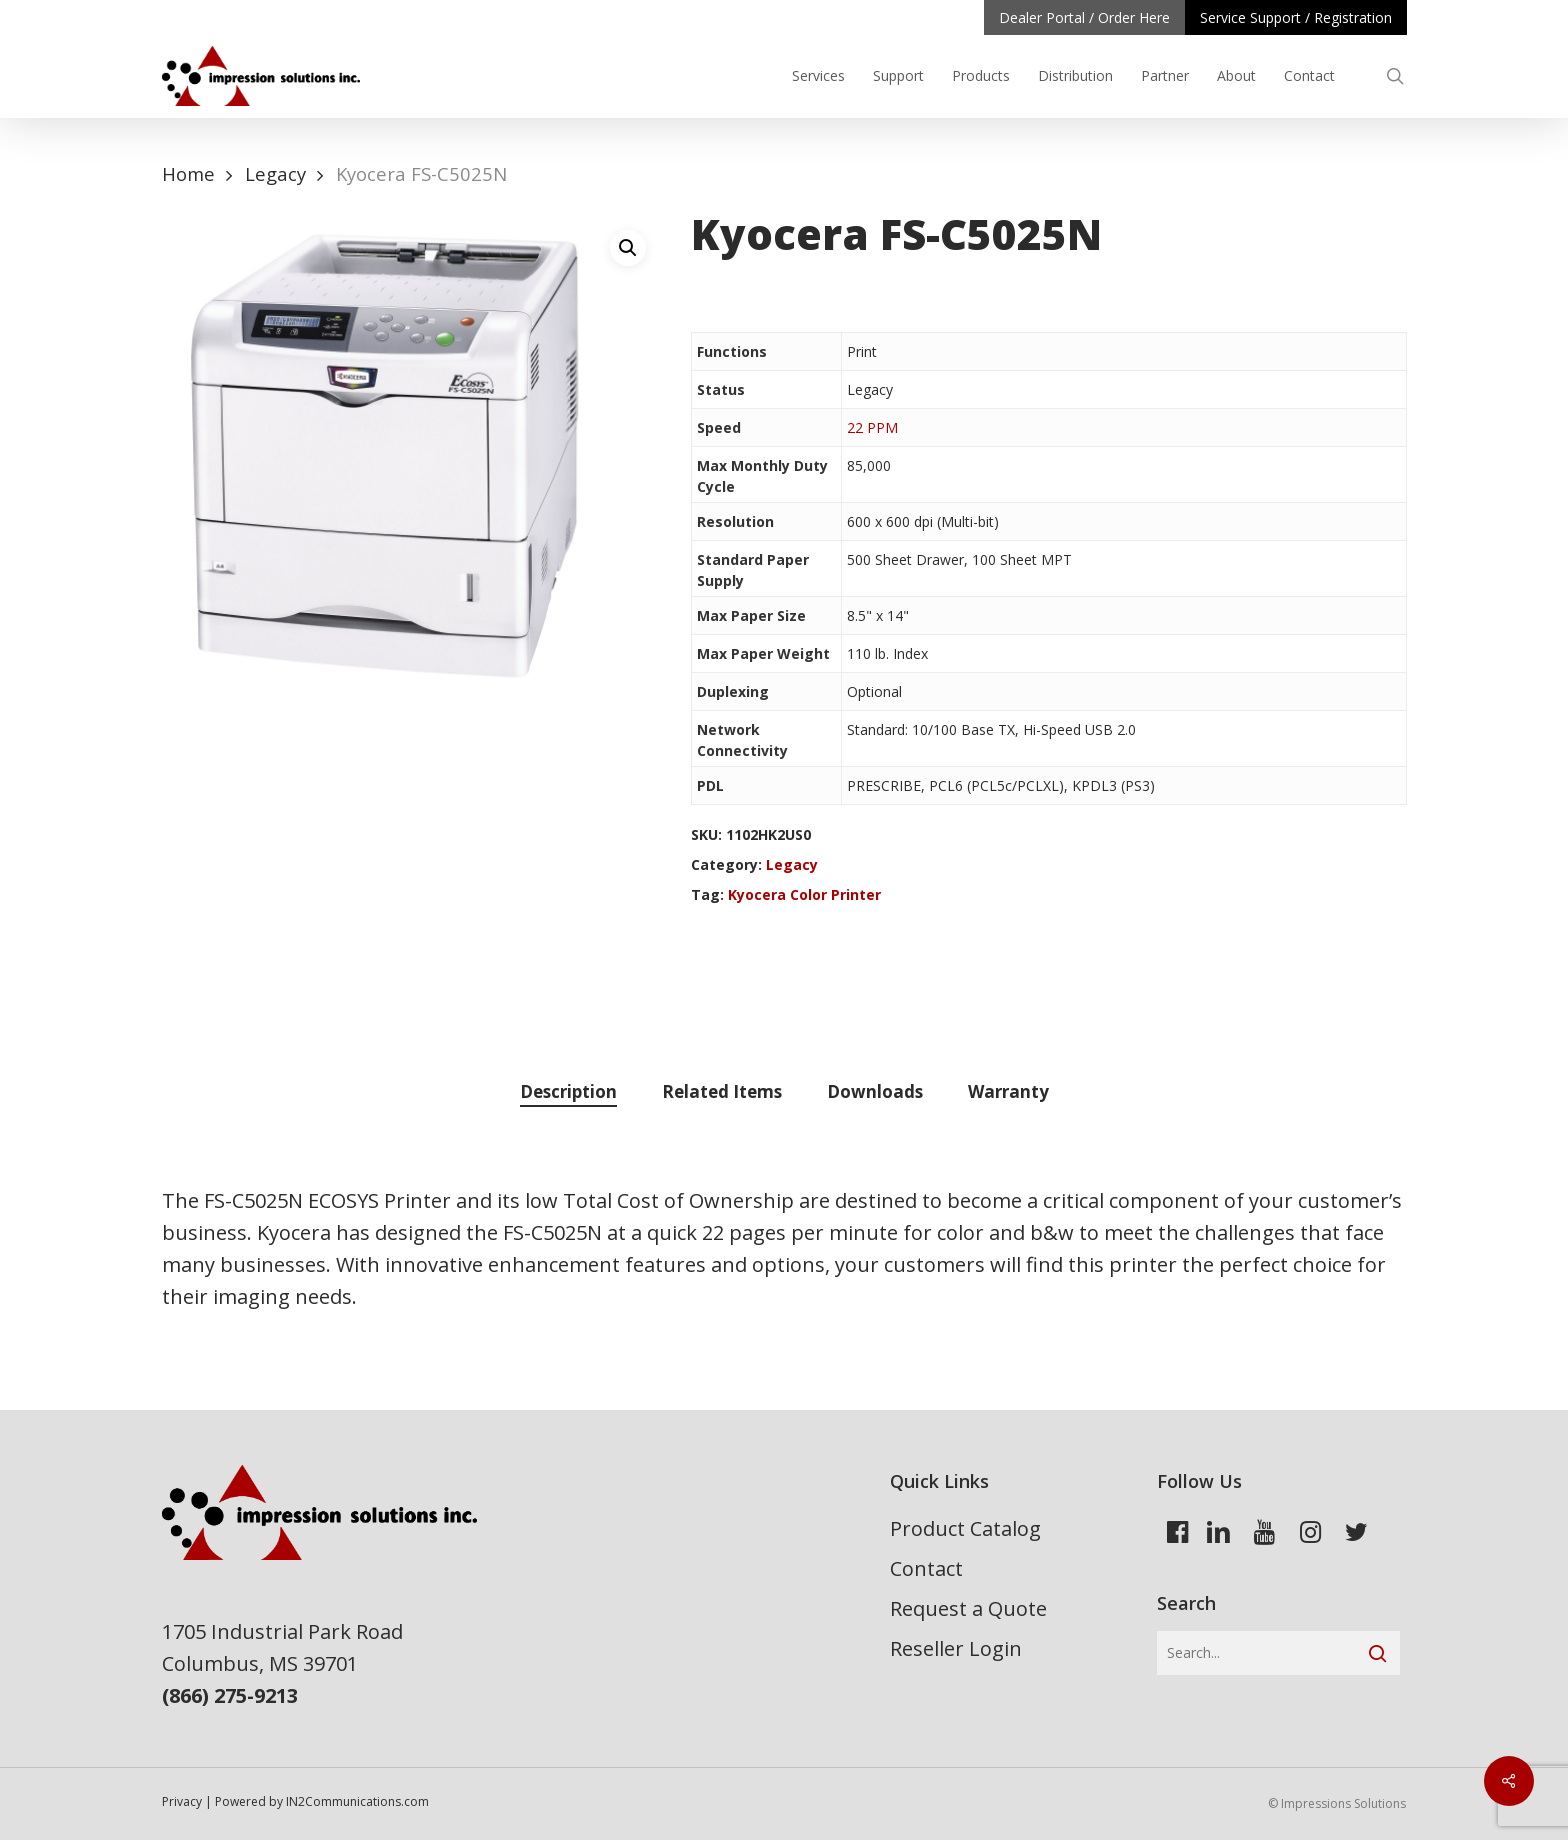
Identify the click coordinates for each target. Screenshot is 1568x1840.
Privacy (182, 1801)
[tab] (568, 1092)
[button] (628, 248)
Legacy (275, 173)
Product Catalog (965, 1528)
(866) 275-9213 (230, 1695)
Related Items (722, 1091)
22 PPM (872, 427)
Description (568, 1091)
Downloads (875, 1091)
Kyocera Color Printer (804, 894)
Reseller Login (956, 1648)
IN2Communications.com (357, 1801)
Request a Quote (968, 1608)
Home (188, 173)
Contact (926, 1568)
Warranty (1008, 1091)
